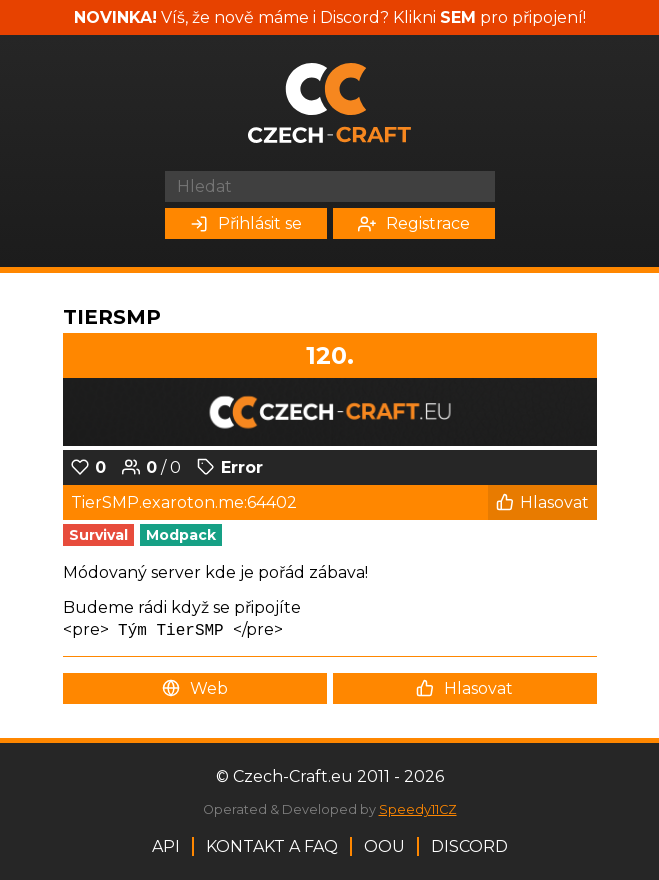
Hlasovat (542, 502)
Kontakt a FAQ (272, 846)
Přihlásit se (246, 223)
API (166, 846)
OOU (384, 846)
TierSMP (112, 317)
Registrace (414, 223)
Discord (469, 846)
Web (195, 690)
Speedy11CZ (418, 809)
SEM (458, 17)
